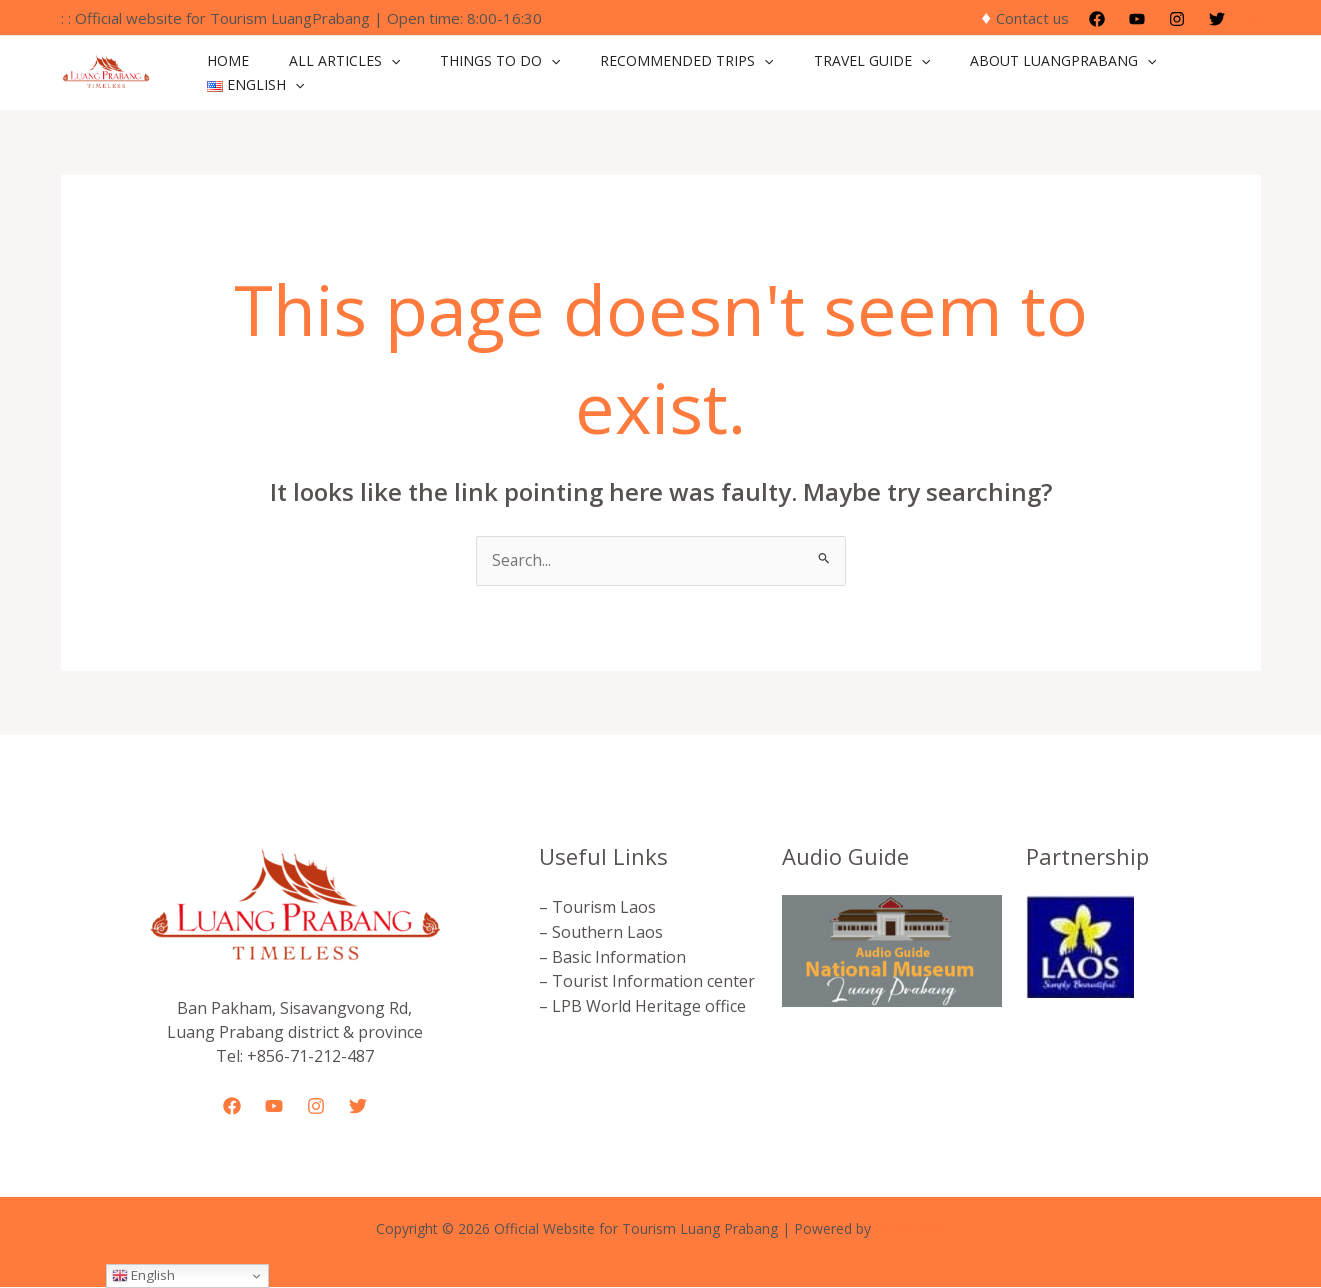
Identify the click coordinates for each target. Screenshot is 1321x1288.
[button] (1253, 18)
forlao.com (910, 1229)
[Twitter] (1217, 19)
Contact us (1032, 18)
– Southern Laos (601, 932)
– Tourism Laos (597, 908)
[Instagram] (1177, 19)
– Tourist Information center (647, 980)
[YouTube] (1137, 19)
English (143, 1275)
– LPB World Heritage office (642, 1004)
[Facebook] (1097, 19)
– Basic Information (612, 956)
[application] (403, 73)
